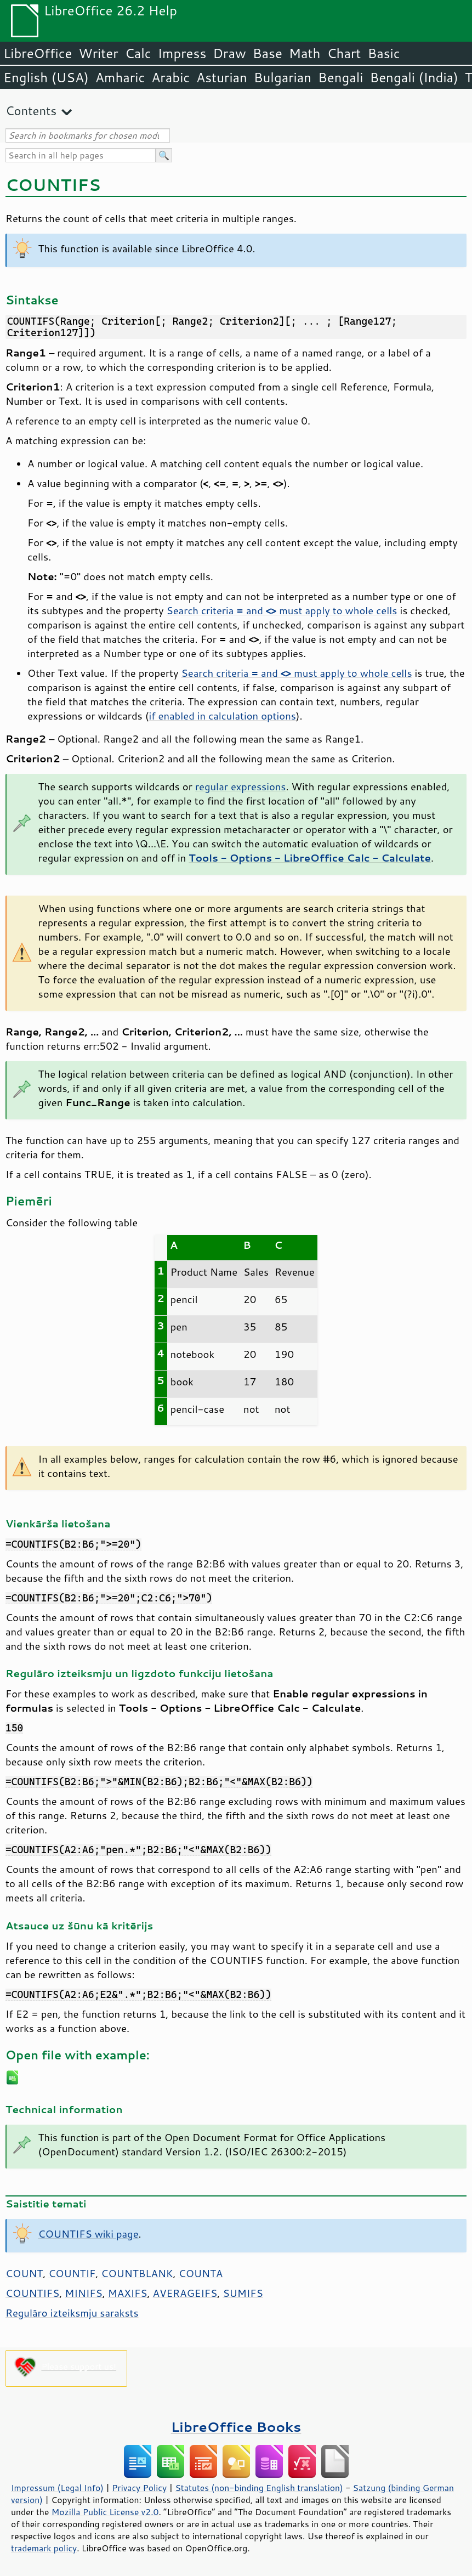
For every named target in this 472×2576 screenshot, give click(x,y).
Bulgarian (282, 77)
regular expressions (240, 786)
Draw (229, 53)
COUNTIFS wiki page (88, 2234)
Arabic (170, 77)
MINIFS (83, 2293)
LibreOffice (37, 53)
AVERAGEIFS (185, 2293)
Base (267, 53)
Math (305, 53)
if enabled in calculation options (222, 716)
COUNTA (201, 2273)
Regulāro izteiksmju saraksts (72, 2313)
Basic (383, 53)
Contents (30, 110)
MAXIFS (127, 2293)
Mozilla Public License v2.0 (105, 2512)
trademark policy (44, 2548)
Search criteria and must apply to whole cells (281, 610)
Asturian (221, 77)
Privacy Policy (139, 2488)
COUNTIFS (32, 2293)
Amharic (120, 77)
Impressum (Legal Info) (57, 2488)
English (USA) (46, 77)
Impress (182, 53)
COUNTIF (71, 2273)
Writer (98, 53)
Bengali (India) (414, 77)
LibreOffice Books (236, 2426)
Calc (138, 53)
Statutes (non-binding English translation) (259, 2488)
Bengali (340, 77)
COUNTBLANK (137, 2273)
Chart (344, 53)
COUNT (24, 2273)
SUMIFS (243, 2293)
